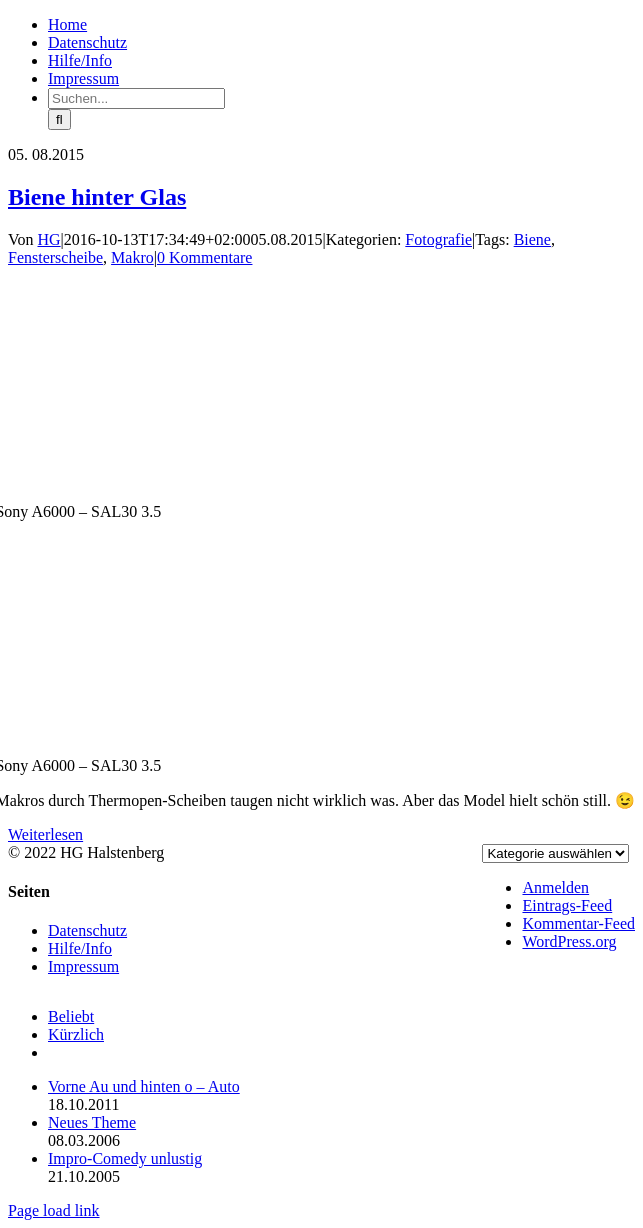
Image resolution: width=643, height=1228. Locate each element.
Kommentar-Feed (578, 923)
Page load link (54, 1210)
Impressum (83, 966)
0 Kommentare (205, 257)
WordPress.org (569, 941)
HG (49, 239)
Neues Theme (92, 1122)
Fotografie (438, 239)
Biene (532, 239)
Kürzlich (76, 1034)
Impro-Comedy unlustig (125, 1158)
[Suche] (59, 119)
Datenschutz (87, 930)
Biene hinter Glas (97, 197)
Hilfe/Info (80, 948)
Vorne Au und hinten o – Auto (144, 1086)
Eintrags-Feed (567, 905)
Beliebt (71, 1016)
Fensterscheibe (55, 257)
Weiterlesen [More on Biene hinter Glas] (45, 834)
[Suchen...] (136, 98)
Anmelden (555, 887)
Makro (132, 257)
